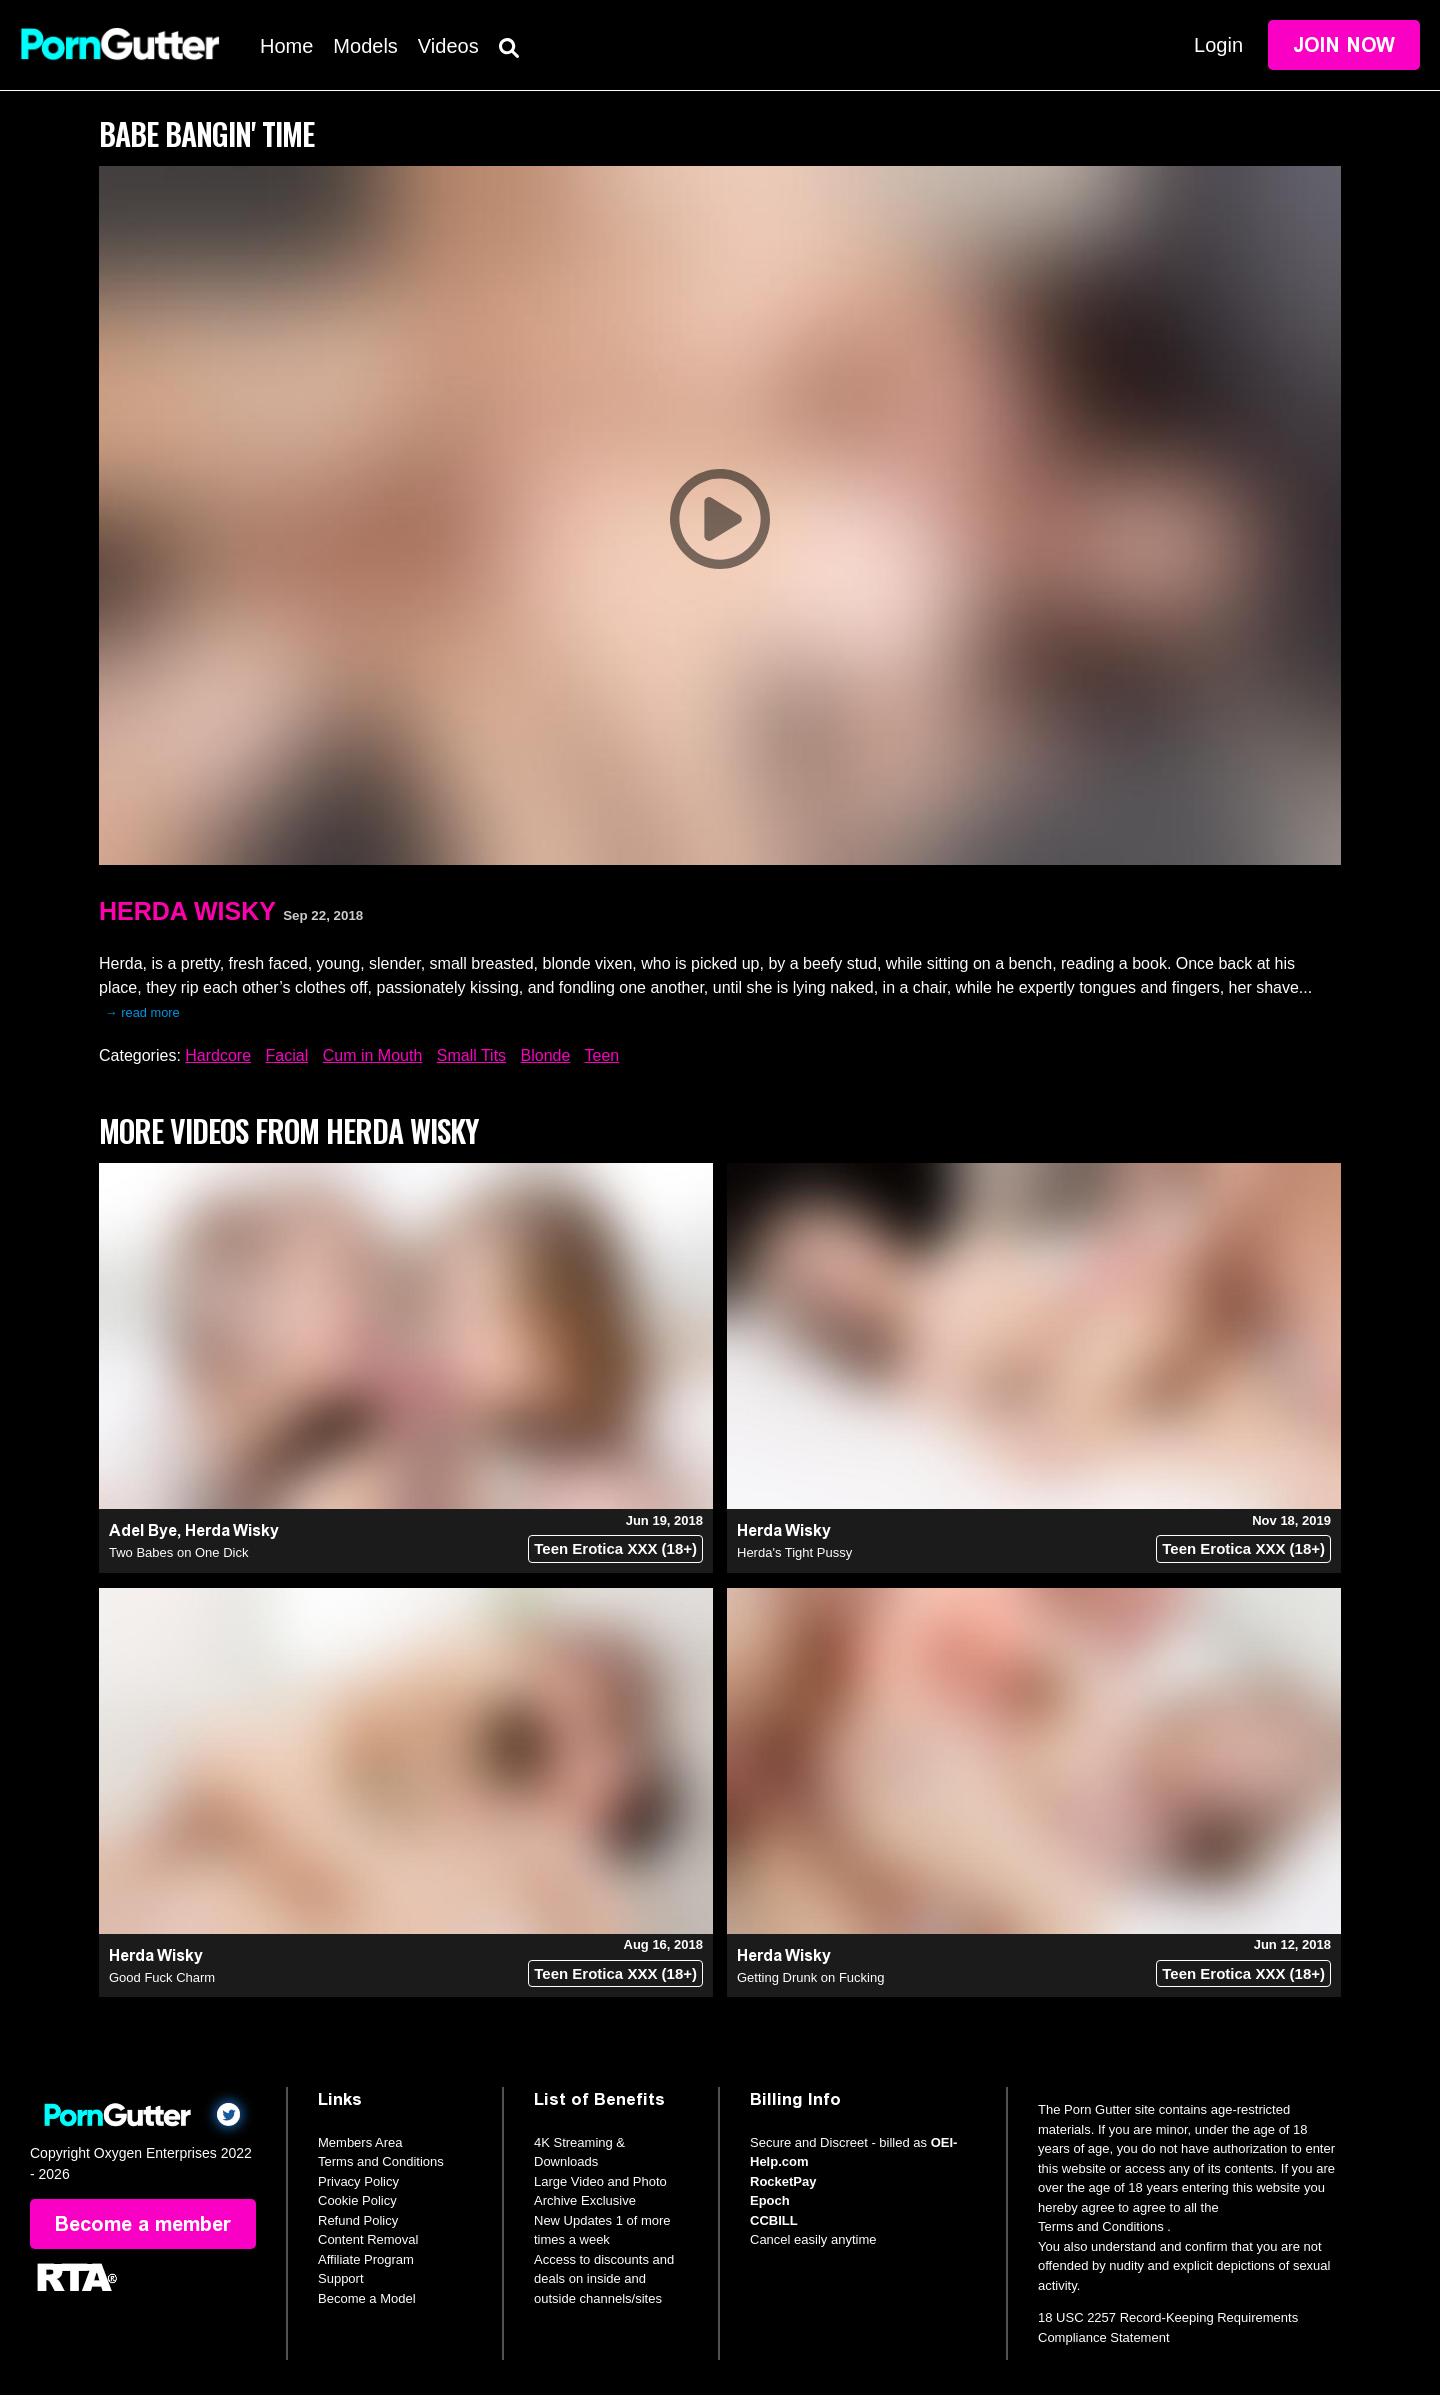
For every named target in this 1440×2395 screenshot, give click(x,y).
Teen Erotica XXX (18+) (615, 1548)
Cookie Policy (357, 2200)
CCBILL (774, 2220)
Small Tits (471, 1055)
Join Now (1344, 45)
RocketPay (783, 2181)
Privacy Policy (358, 2181)
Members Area (360, 2142)
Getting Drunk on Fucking (810, 1977)
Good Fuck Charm (162, 1977)
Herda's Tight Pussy (794, 1552)
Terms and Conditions (381, 2161)
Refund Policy (358, 2220)
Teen (602, 1055)
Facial (287, 1055)
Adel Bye (143, 1530)
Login (1218, 45)
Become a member (143, 2224)
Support (341, 2278)
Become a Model (367, 2298)
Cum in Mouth (373, 1055)
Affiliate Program (366, 2259)
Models (365, 46)
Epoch (770, 2200)
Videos (448, 46)
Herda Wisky (187, 911)
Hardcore (218, 1055)
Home (286, 46)
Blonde (546, 1055)
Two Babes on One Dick (178, 1552)
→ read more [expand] (142, 1012)
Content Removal (368, 2239)
